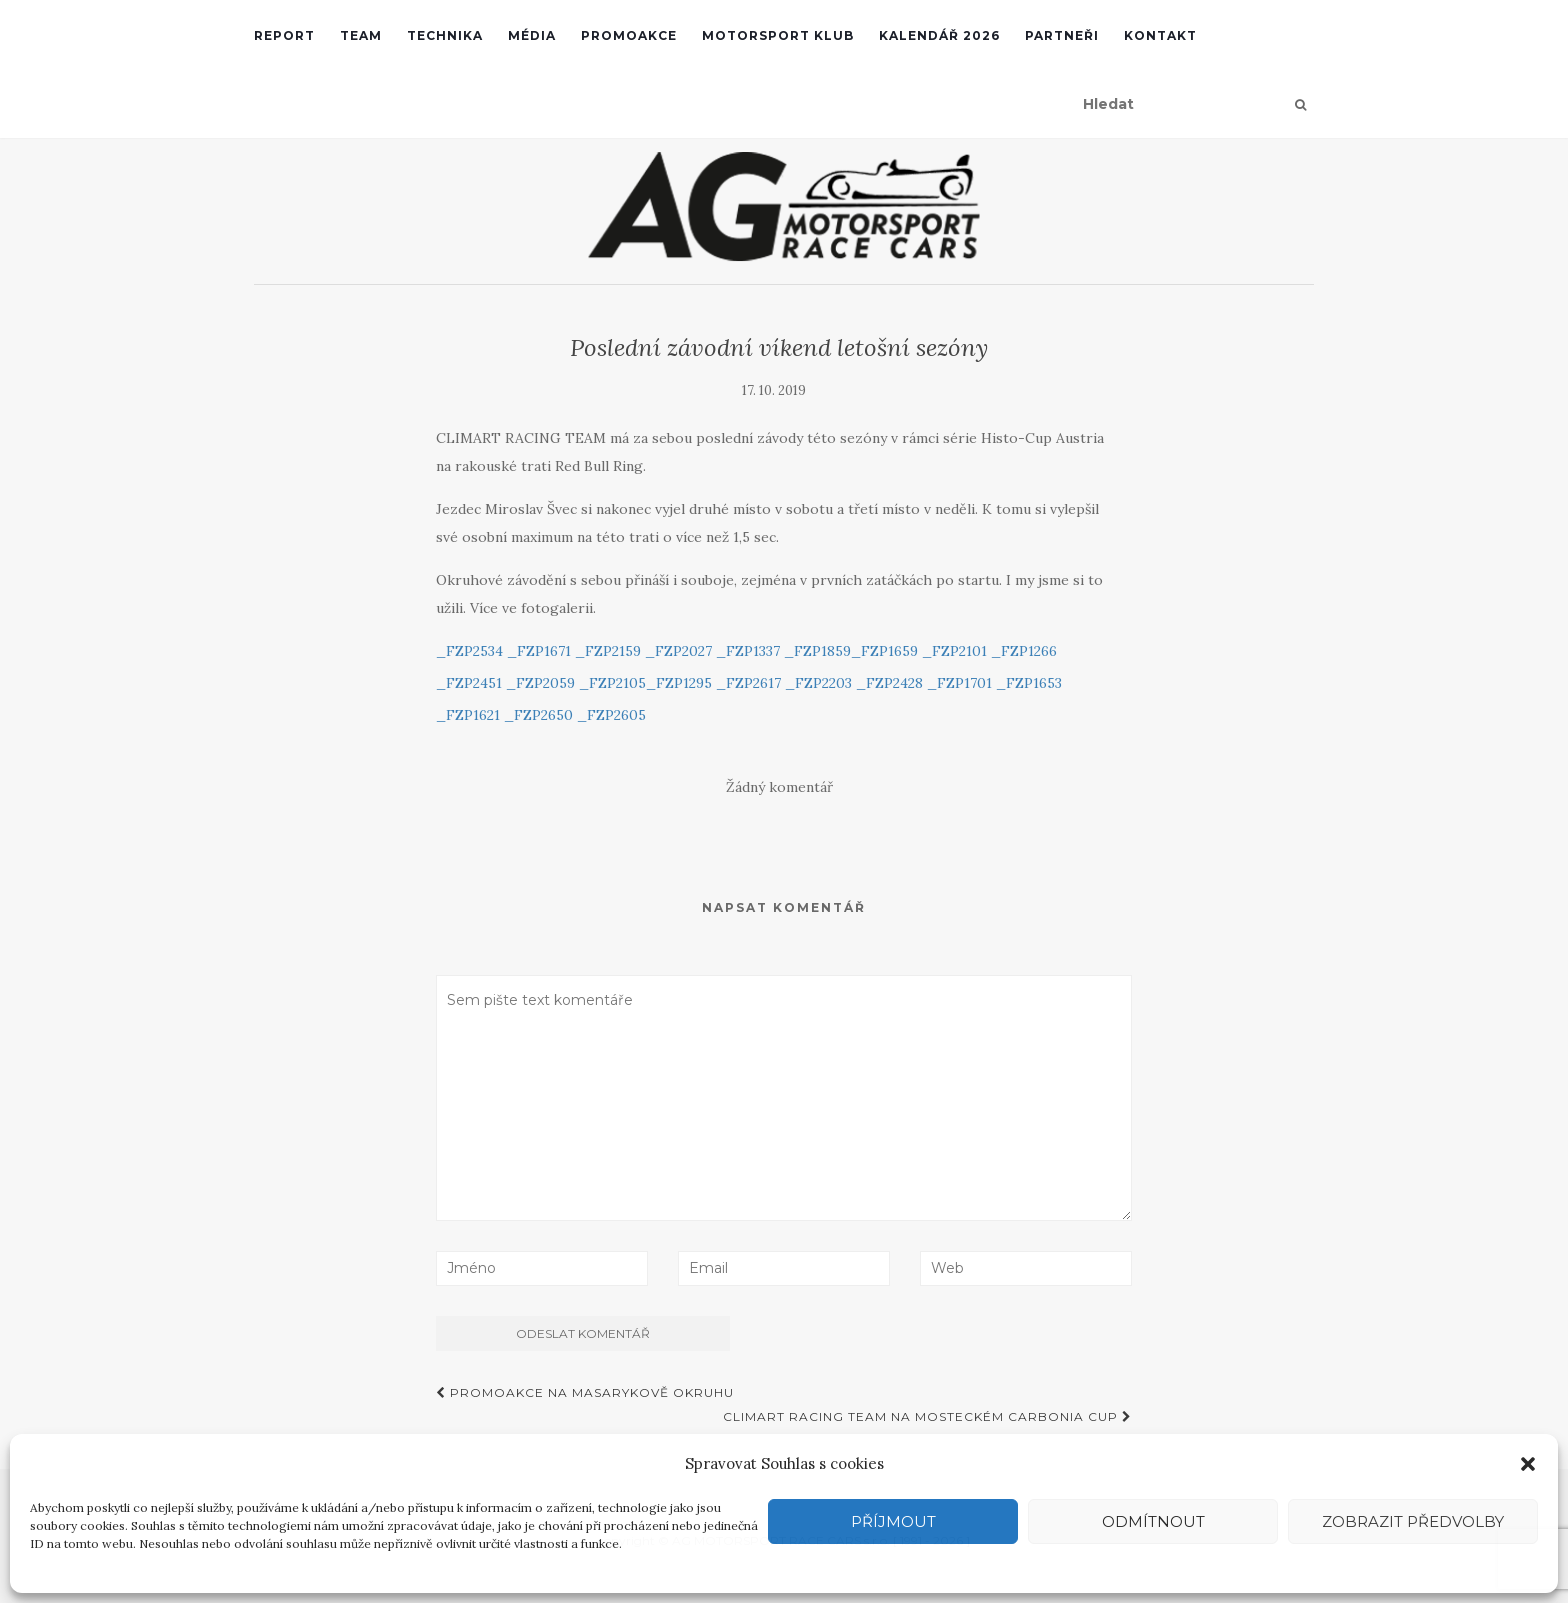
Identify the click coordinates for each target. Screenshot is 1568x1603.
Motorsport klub (778, 35)
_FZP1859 (817, 651)
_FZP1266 (1024, 651)
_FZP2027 (678, 651)
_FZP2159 (608, 651)
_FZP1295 (679, 683)
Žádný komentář (779, 787)
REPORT (284, 35)
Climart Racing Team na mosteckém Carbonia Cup (927, 1416)
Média (532, 35)
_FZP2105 (612, 683)
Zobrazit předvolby (1413, 1521)
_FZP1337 (748, 651)
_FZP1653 (1029, 683)
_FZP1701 (959, 683)
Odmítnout (1153, 1521)
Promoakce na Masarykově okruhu (585, 1392)
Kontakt (1160, 35)
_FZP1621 (468, 715)
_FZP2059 (540, 683)
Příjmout (893, 1521)
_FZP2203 (818, 683)
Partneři (1062, 35)
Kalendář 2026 (939, 35)
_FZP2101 (954, 651)
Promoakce (629, 35)
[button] (1528, 1464)
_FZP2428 (889, 683)
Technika (445, 35)
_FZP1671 (539, 651)
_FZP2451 (469, 683)
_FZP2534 (469, 651)
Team (361, 35)
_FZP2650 (538, 715)
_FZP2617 (748, 683)
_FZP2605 (611, 715)
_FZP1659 (884, 651)
